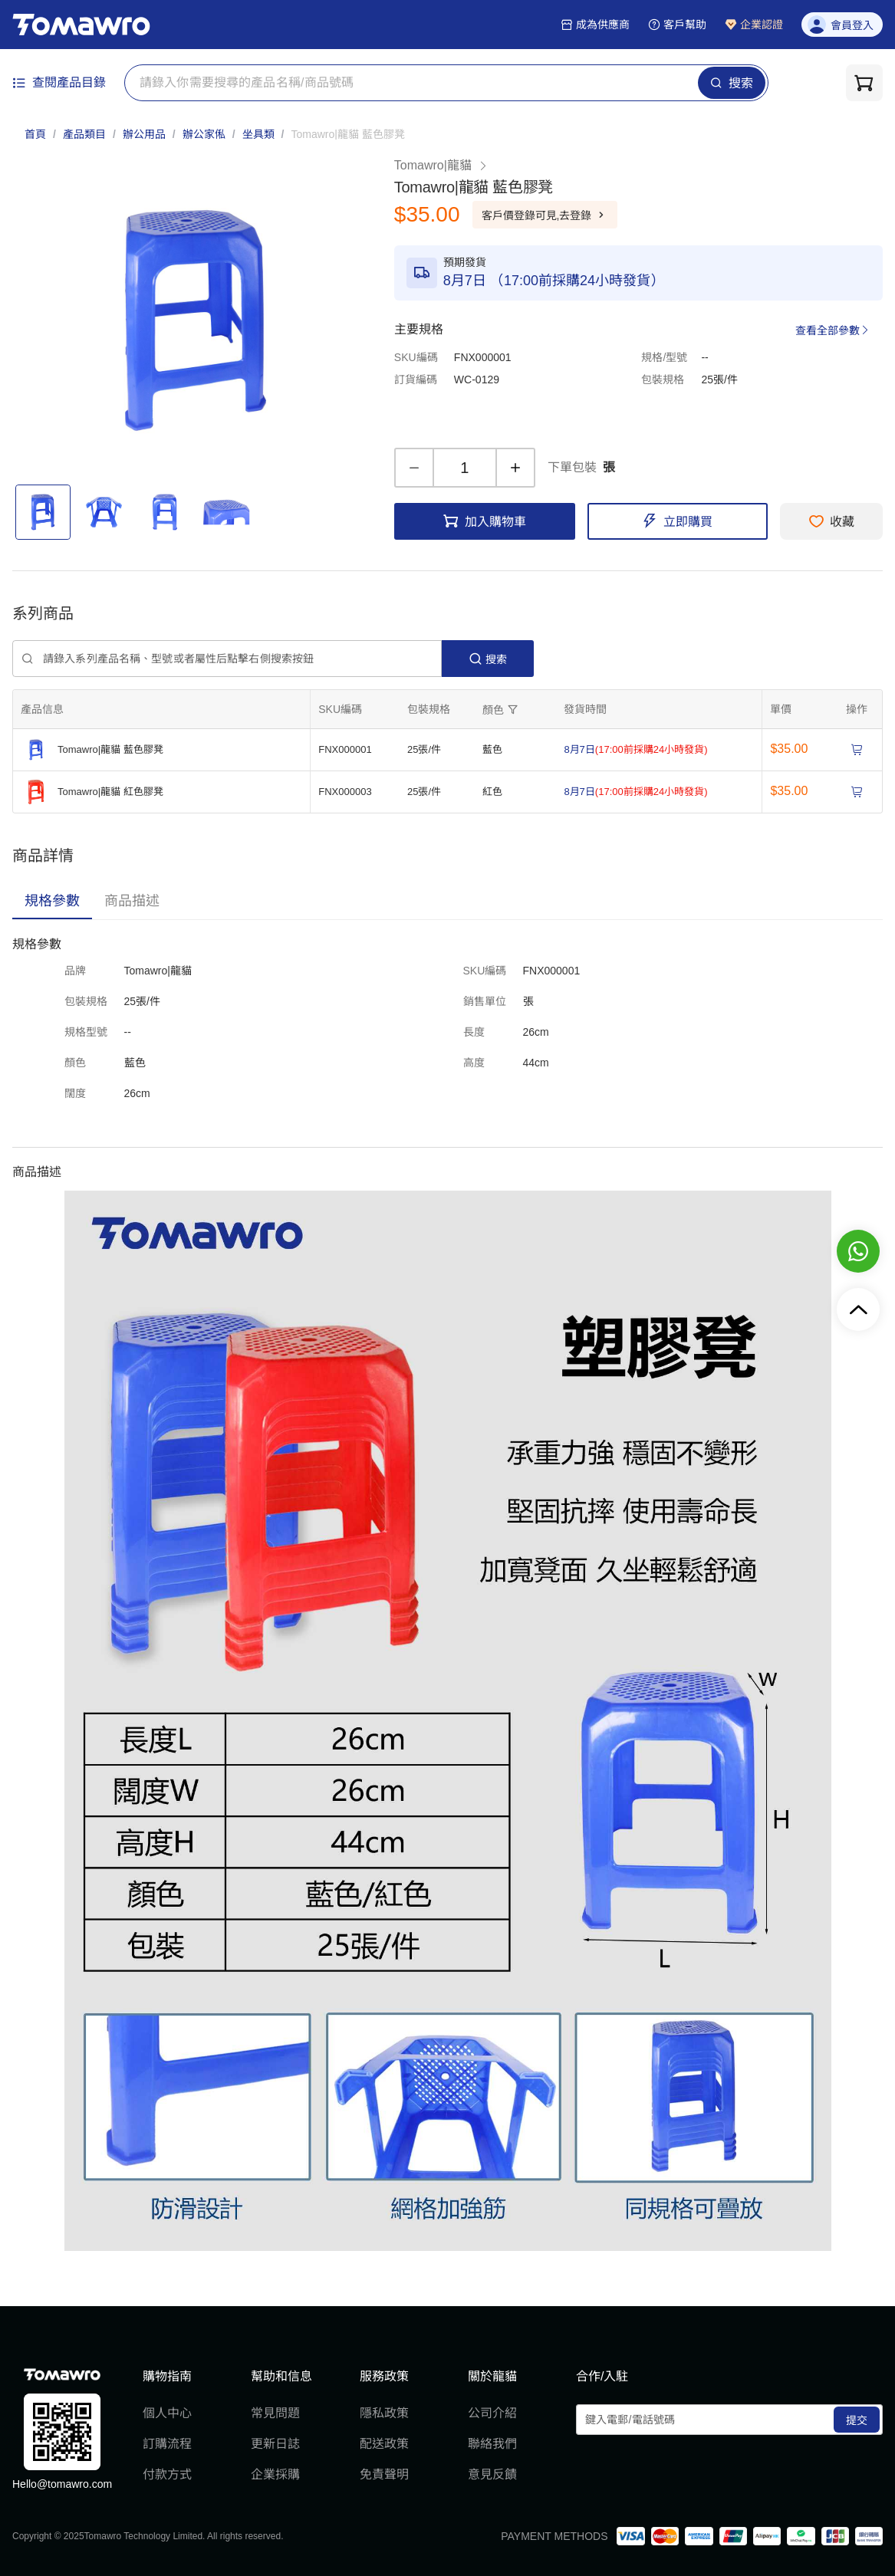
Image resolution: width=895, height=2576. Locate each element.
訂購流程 (167, 2443)
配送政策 (384, 2443)
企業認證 (754, 24)
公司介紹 (492, 2413)
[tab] (52, 900)
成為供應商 (595, 24)
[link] (347, 134)
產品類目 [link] (84, 134)
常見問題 (275, 2413)
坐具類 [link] (258, 134)
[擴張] (502, 709)
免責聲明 (384, 2474)
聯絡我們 (492, 2443)
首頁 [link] (35, 134)
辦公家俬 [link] (204, 134)
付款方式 (167, 2474)
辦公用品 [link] (144, 134)
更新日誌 (275, 2443)
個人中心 (167, 2413)
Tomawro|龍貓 (441, 165)
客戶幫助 (677, 24)
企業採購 (275, 2474)
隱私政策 (384, 2413)
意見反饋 (492, 2474)
